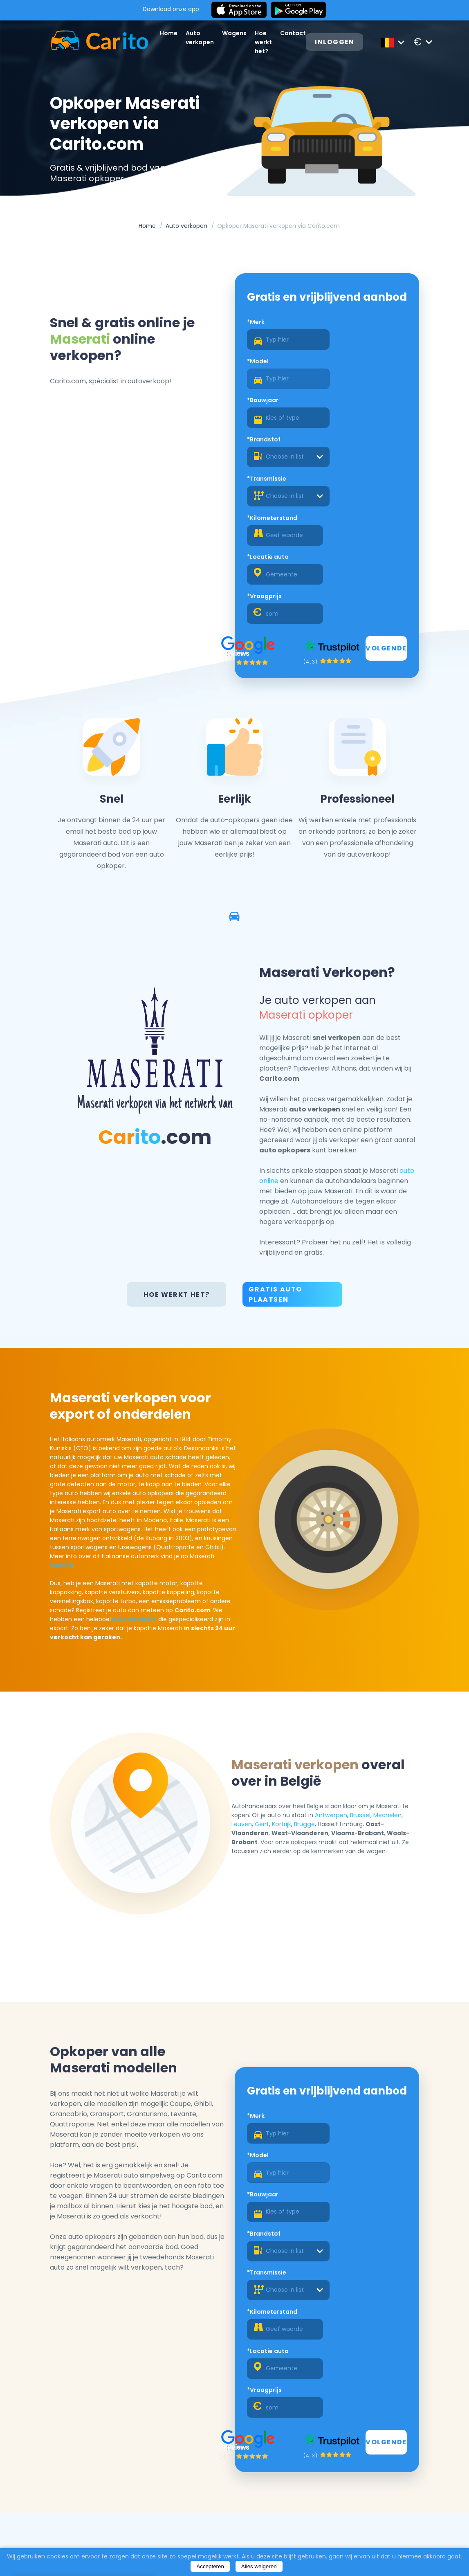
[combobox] (365, 397)
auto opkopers (185, 1466)
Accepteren (210, 2566)
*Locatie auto (268, 458)
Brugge (309, 1672)
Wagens (237, 33)
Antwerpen (335, 1663)
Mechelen (391, 1663)
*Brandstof (344, 380)
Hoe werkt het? (266, 42)
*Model (338, 340)
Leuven (247, 1672)
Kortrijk (286, 1672)
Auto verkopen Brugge (89, 2530)
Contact (296, 33)
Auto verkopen (187, 227)
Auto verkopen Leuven (89, 2519)
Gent (267, 1672)
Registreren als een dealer (368, 2442)
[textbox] (366, 397)
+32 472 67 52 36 (392, 2504)
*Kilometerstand (352, 419)
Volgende (383, 510)
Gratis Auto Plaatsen (276, 1134)
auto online (375, 1020)
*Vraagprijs (344, 458)
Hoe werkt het (160, 2519)
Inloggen (339, 42)
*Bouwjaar (262, 380)
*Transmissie (266, 419)
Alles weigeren (259, 2566)
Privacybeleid (244, 2519)
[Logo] (94, 42)
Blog (229, 2498)
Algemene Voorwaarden (261, 2509)
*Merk (256, 340)
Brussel (364, 1663)
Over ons (236, 2488)
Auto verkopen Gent (86, 2509)
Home (172, 33)
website (64, 1412)
